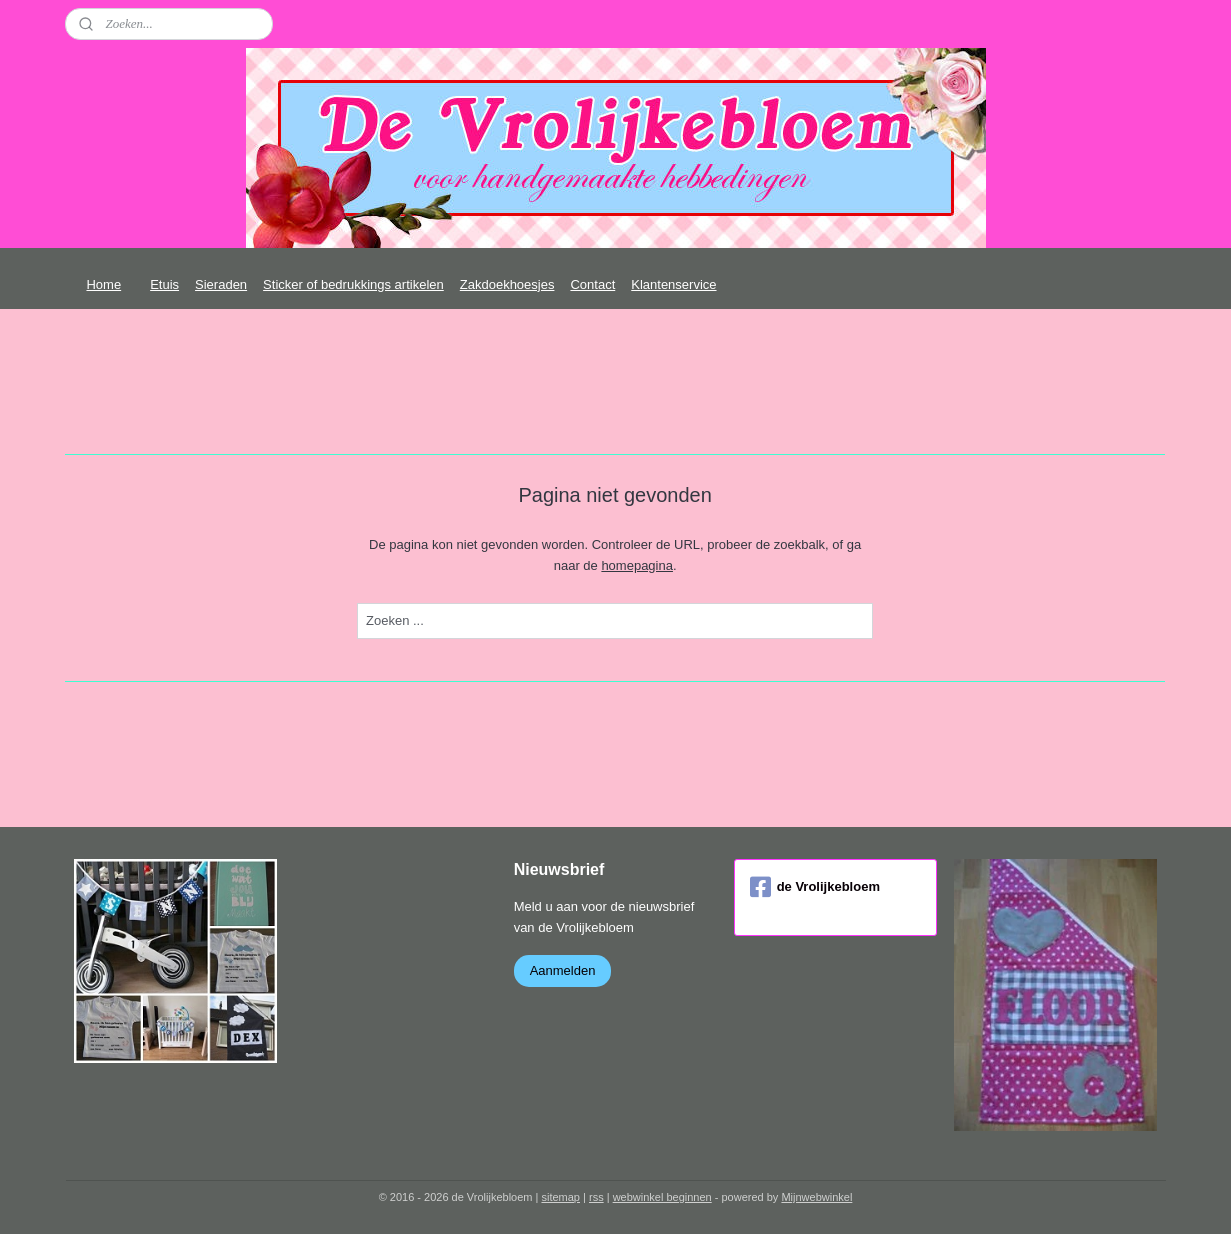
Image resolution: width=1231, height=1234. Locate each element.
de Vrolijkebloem (815, 887)
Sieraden (221, 284)
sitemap (560, 1197)
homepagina (638, 565)
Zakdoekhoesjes (507, 284)
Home (103, 284)
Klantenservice (673, 284)
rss (596, 1197)
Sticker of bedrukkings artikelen (353, 284)
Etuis (164, 284)
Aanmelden (563, 970)
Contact (592, 284)
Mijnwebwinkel (816, 1197)
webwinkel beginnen (662, 1197)
